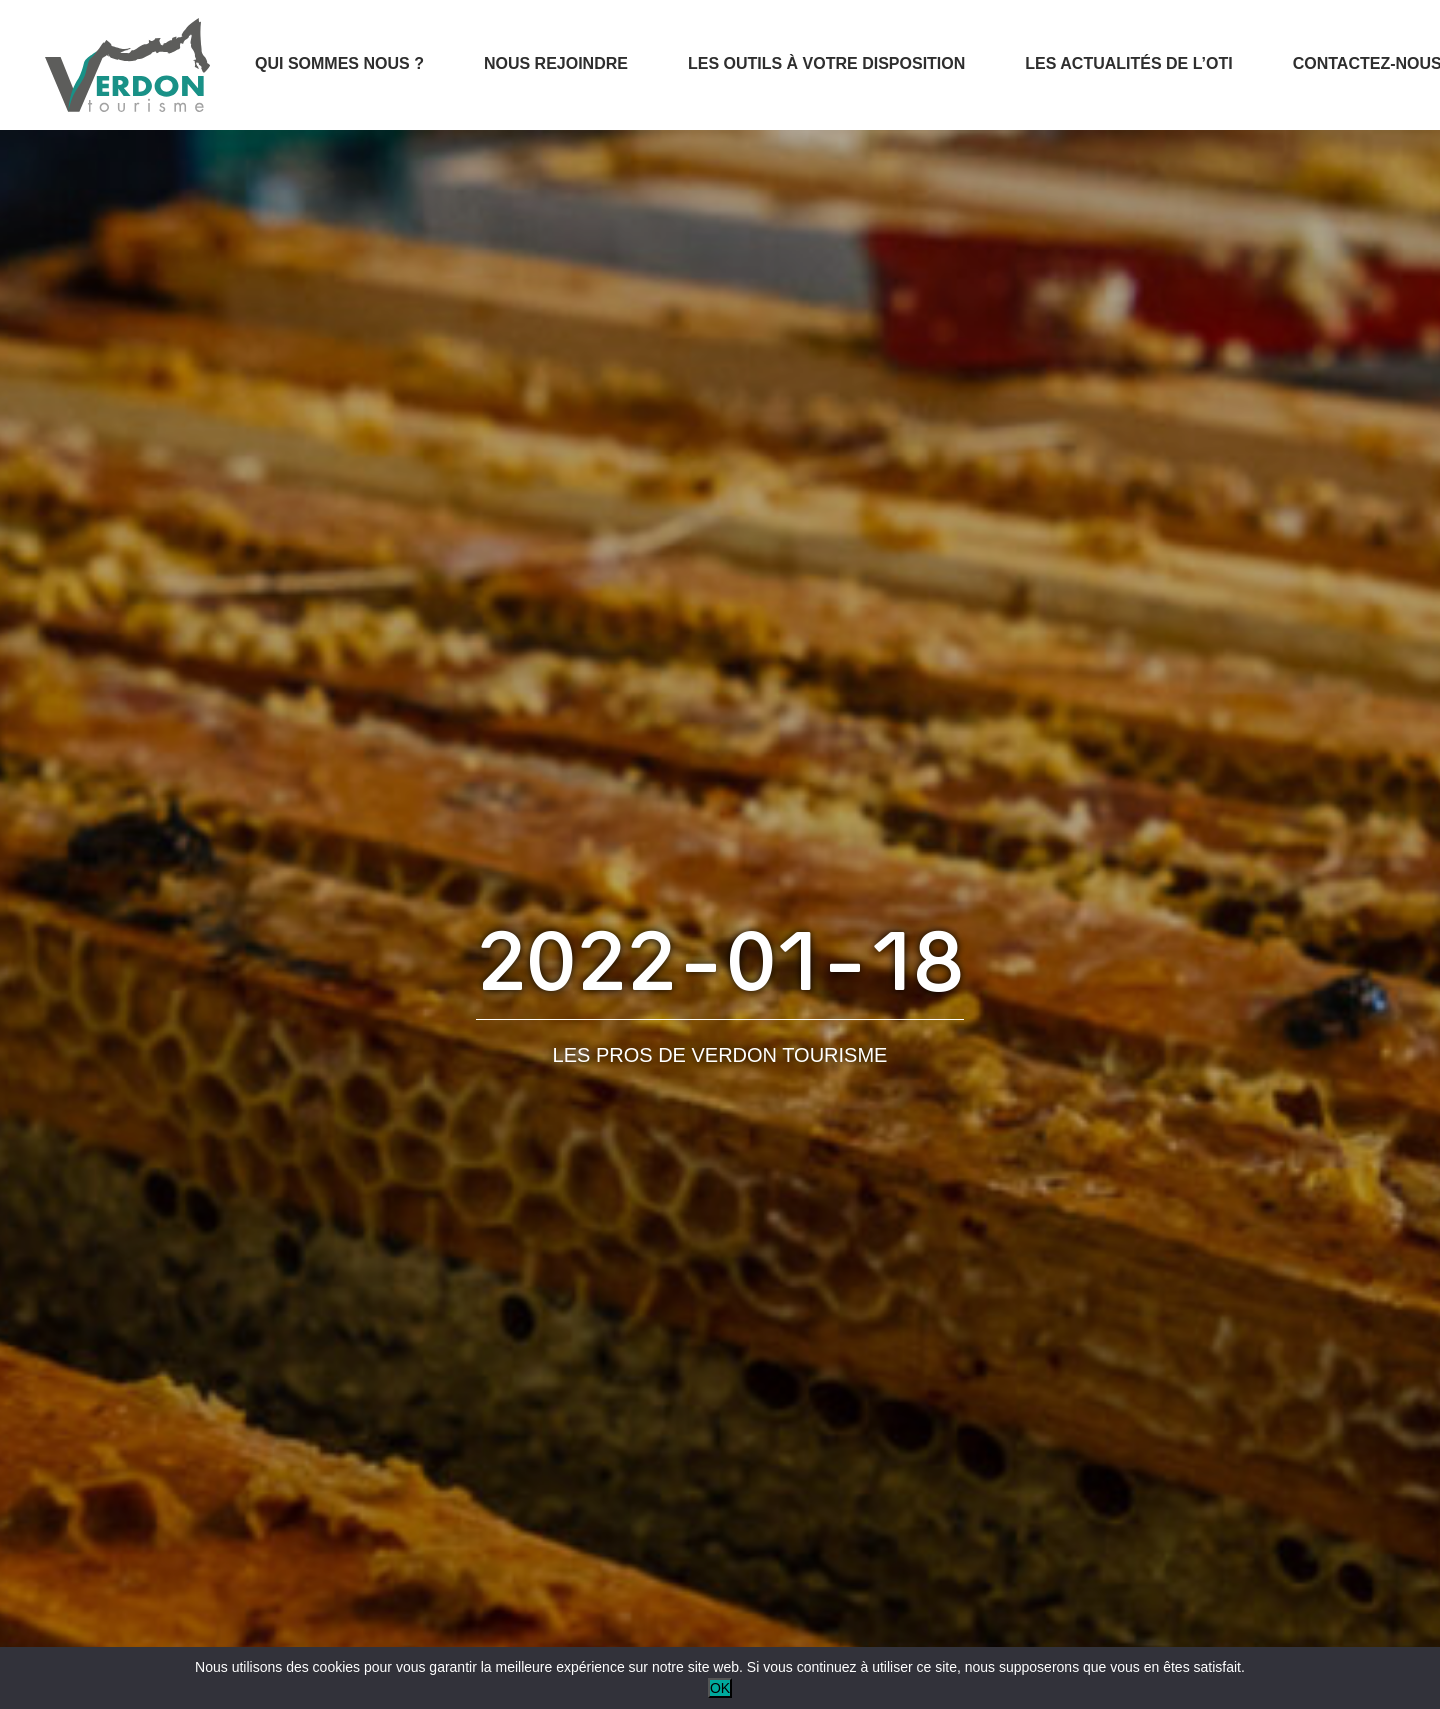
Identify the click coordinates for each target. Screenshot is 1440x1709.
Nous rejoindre (556, 63)
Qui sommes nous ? (339, 63)
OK (720, 1688)
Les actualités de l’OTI (1128, 63)
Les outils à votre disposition (826, 63)
